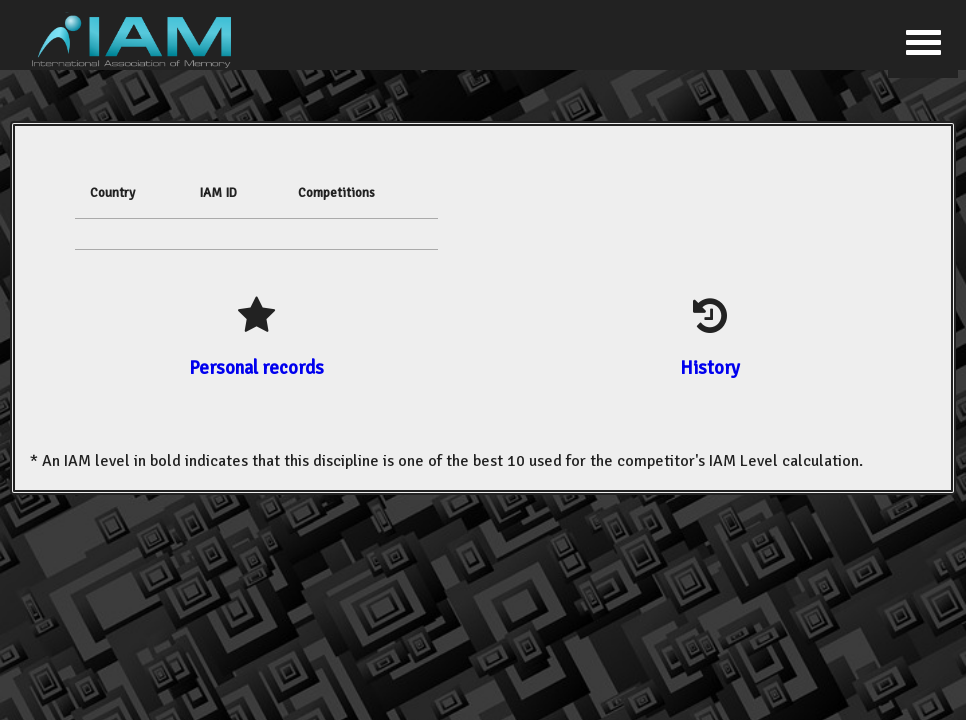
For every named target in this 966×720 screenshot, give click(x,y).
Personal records (256, 367)
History (710, 367)
